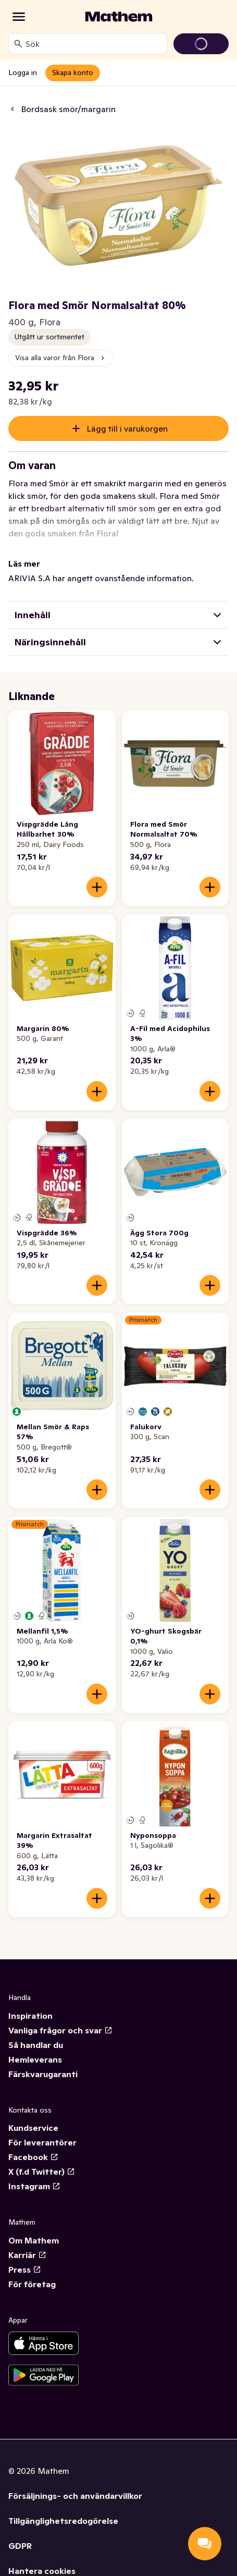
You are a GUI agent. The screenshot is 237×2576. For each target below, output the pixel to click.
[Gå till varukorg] (201, 43)
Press (24, 2269)
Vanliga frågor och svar (60, 2030)
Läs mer (24, 563)
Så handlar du (35, 2045)
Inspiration (30, 2015)
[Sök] (18, 44)
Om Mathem (33, 2240)
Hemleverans (35, 2059)
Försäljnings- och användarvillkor (75, 2496)
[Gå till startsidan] (118, 16)
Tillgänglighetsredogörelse (63, 2521)
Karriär (27, 2255)
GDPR (20, 2546)
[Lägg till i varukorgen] (96, 887)
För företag (32, 2284)
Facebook (33, 2157)
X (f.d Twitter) (41, 2171)
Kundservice (33, 2128)
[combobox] (94, 44)
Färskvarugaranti (43, 2074)
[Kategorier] (18, 16)
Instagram (34, 2186)
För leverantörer (42, 2142)
